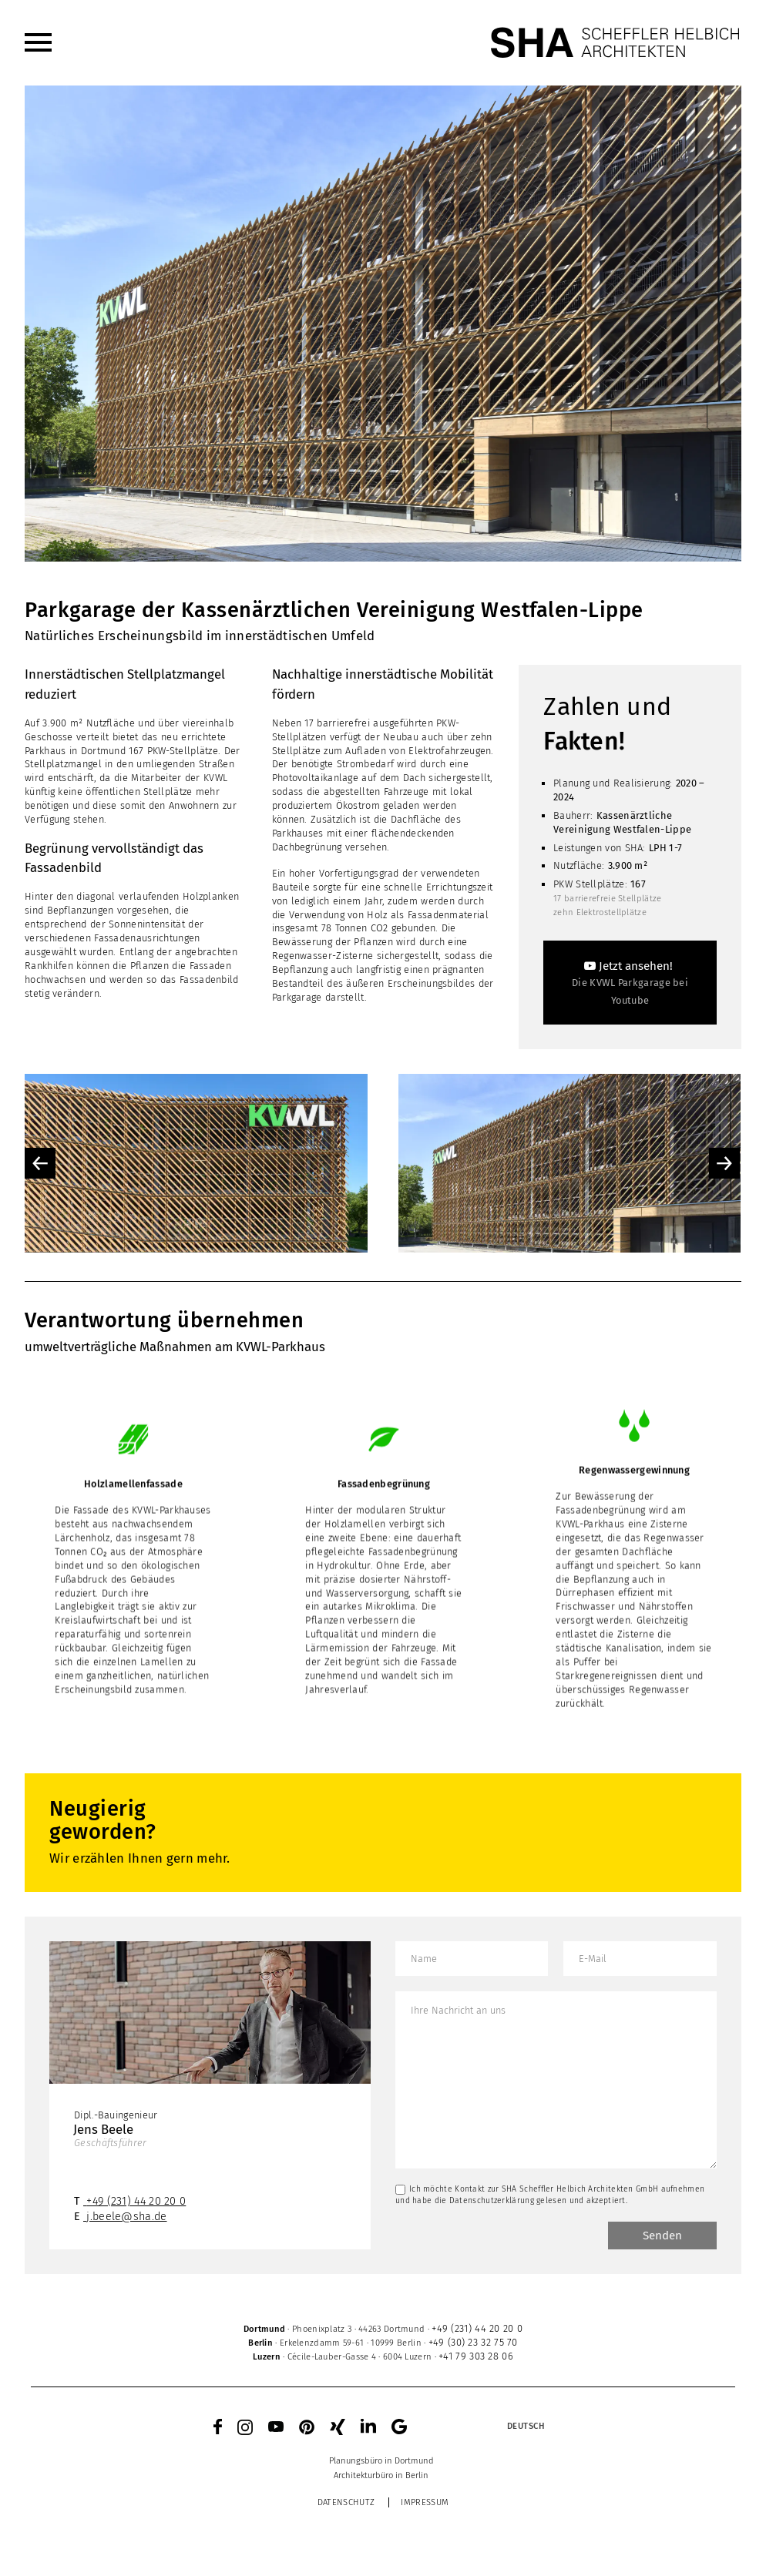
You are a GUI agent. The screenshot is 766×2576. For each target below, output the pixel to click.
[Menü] (38, 42)
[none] (491, 2426)
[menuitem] (38, 42)
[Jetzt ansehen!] (630, 983)
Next (724, 1163)
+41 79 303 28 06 (475, 2356)
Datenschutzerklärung (491, 2200)
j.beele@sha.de (126, 2216)
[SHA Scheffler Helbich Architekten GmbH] (615, 42)
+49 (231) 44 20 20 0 (136, 2201)
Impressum (425, 2502)
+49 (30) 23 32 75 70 (473, 2342)
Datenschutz (346, 2502)
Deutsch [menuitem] (526, 2426)
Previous (40, 1163)
